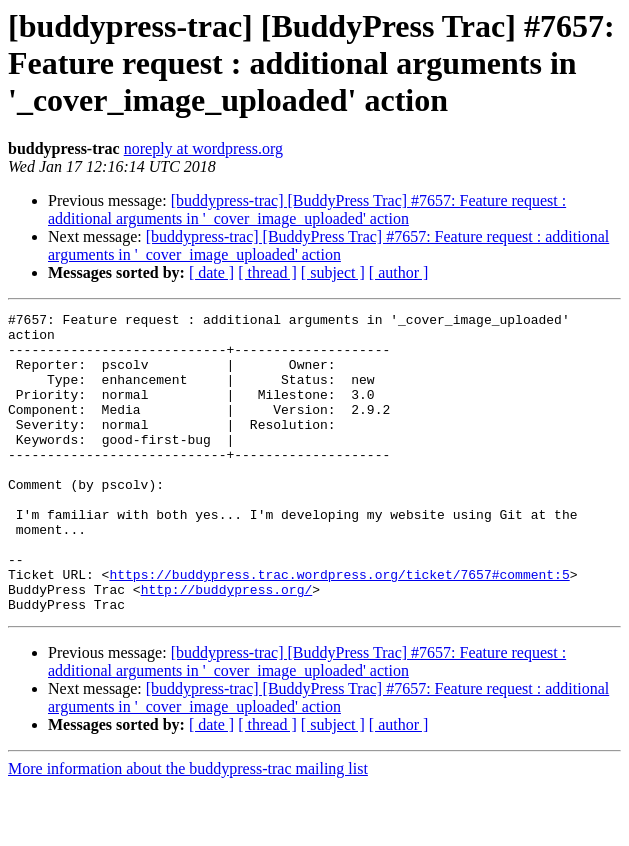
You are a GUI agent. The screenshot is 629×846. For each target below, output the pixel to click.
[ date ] (211, 272)
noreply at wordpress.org (203, 148)
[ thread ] (267, 272)
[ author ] (399, 272)
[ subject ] (333, 272)
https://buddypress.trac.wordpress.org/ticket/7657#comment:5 (339, 628)
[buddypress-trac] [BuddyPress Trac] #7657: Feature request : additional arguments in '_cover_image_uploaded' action (307, 209)
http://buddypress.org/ (227, 646)
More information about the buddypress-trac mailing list (188, 828)
